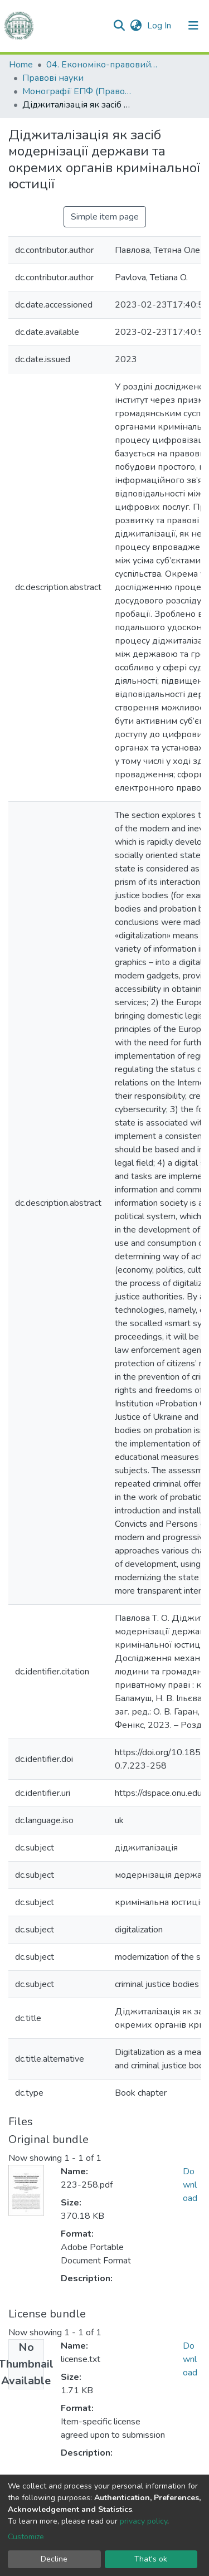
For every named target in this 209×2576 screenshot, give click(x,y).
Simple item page (105, 217)
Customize (26, 2536)
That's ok (150, 2559)
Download (190, 2184)
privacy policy (143, 2521)
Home (21, 65)
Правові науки (53, 78)
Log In (160, 26)
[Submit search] (119, 25)
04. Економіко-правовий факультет (102, 65)
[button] (136, 25)
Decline (54, 2559)
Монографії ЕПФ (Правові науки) (78, 91)
